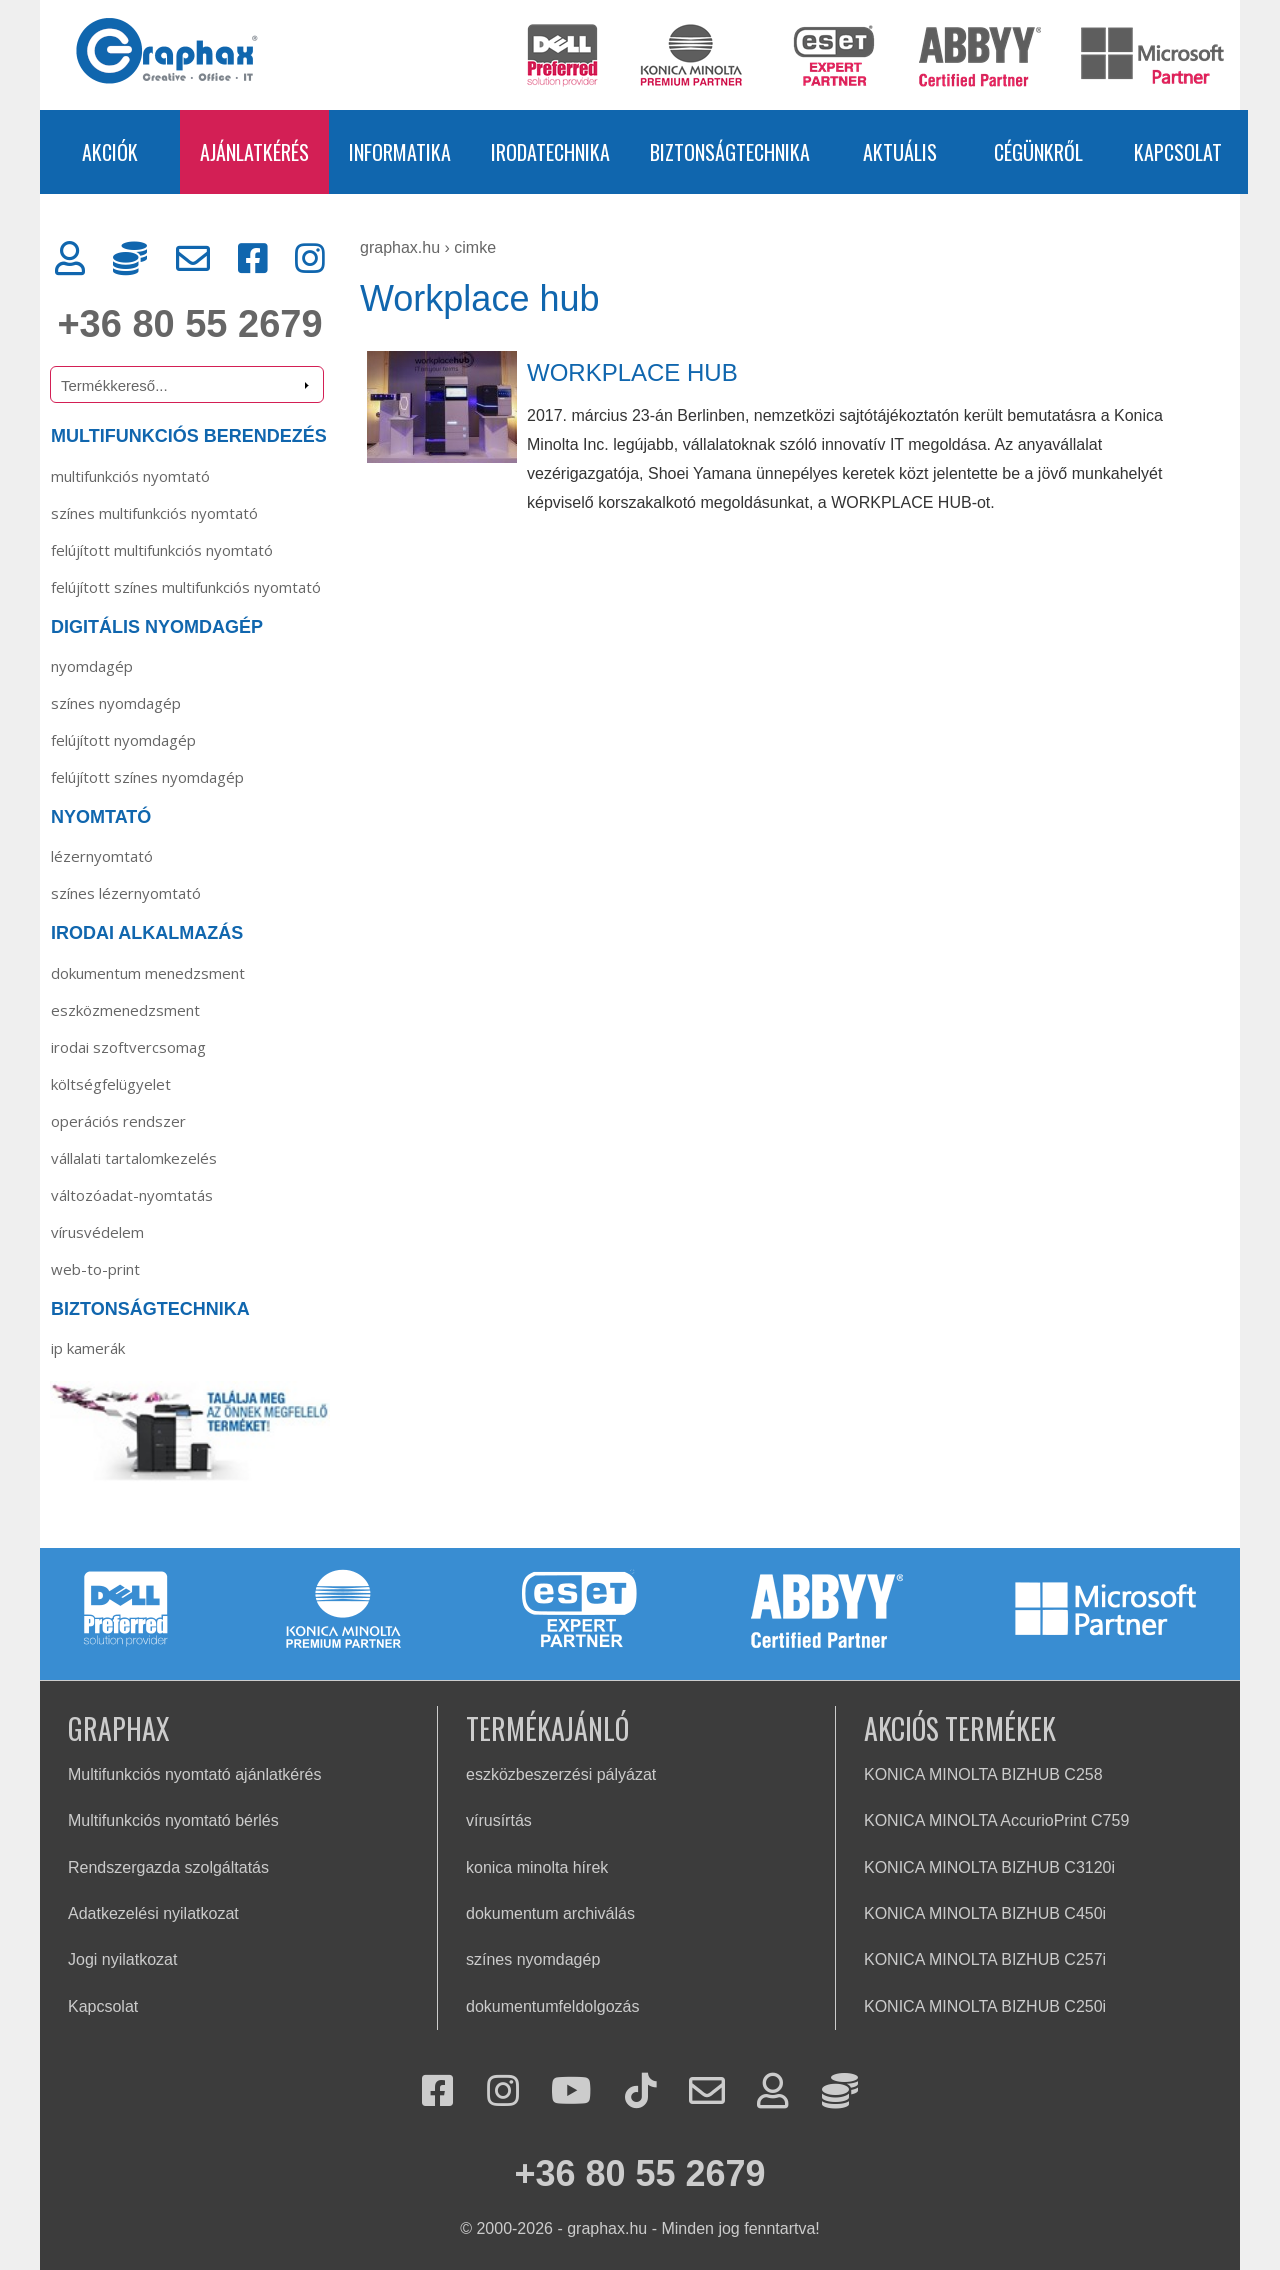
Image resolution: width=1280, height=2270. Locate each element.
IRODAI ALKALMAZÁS (147, 933)
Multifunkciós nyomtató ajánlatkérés (194, 1774)
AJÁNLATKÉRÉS (254, 152)
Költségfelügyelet (111, 1084)
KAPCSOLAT (1178, 152)
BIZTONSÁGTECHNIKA (730, 152)
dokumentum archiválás (550, 1913)
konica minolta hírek (537, 1867)
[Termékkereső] (187, 384)
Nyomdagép (92, 666)
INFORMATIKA (400, 152)
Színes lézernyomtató (126, 893)
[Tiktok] (641, 2092)
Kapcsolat (103, 2006)
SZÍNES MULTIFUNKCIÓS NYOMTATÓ (154, 513)
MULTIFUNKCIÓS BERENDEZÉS (189, 436)
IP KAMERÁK (88, 1348)
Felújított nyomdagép (123, 740)
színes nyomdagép (533, 1959)
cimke (475, 247)
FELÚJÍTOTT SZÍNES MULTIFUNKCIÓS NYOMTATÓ (186, 587)
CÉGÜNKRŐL (1038, 152)
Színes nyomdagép (116, 703)
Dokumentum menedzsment (148, 973)
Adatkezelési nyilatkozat (153, 1913)
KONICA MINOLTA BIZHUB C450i (985, 1913)
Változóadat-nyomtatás (132, 1195)
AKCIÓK (110, 152)
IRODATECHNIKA (550, 152)
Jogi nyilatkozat (122, 1959)
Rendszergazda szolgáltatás (168, 1867)
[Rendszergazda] (130, 259)
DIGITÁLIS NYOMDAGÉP (157, 627)
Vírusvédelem (97, 1232)
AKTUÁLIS (900, 152)
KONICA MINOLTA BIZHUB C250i (985, 2006)
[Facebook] (253, 259)
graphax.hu (400, 247)
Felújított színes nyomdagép (147, 777)
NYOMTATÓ (101, 817)
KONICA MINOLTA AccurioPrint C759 (996, 1820)
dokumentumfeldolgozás (552, 2006)
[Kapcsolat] (193, 259)
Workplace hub (479, 298)
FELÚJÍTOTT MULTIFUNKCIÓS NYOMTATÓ (162, 550)
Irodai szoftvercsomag (128, 1047)
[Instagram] (310, 259)
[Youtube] (571, 2092)
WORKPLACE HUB (632, 372)
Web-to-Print (95, 1269)
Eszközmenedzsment (125, 1010)
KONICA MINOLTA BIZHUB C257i (985, 1959)
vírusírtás (499, 1820)
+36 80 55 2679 (189, 324)
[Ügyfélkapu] (70, 259)
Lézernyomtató (102, 856)
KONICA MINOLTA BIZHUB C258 (983, 1774)
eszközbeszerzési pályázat (561, 1774)
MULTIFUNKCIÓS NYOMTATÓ (130, 476)
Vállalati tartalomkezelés (134, 1158)
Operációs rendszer (118, 1121)
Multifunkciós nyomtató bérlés (173, 1820)
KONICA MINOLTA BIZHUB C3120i (989, 1867)
